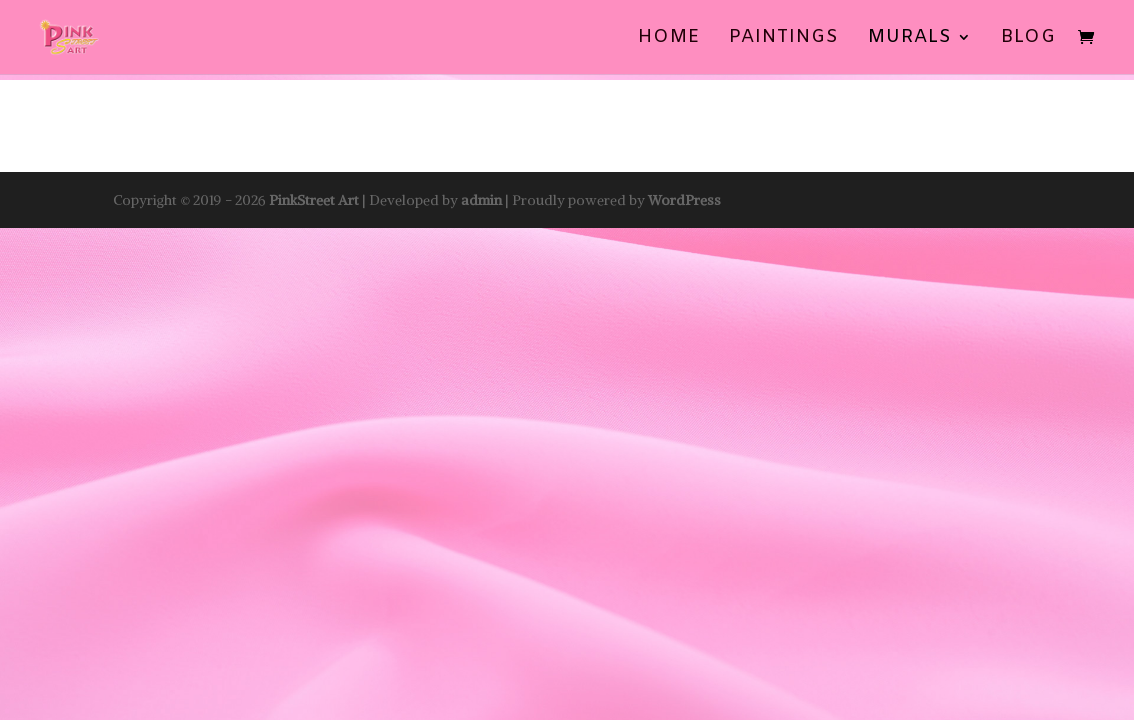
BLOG (1028, 39)
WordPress (684, 200)
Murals (910, 39)
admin (481, 200)
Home (669, 39)
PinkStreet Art (314, 200)
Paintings (784, 39)
